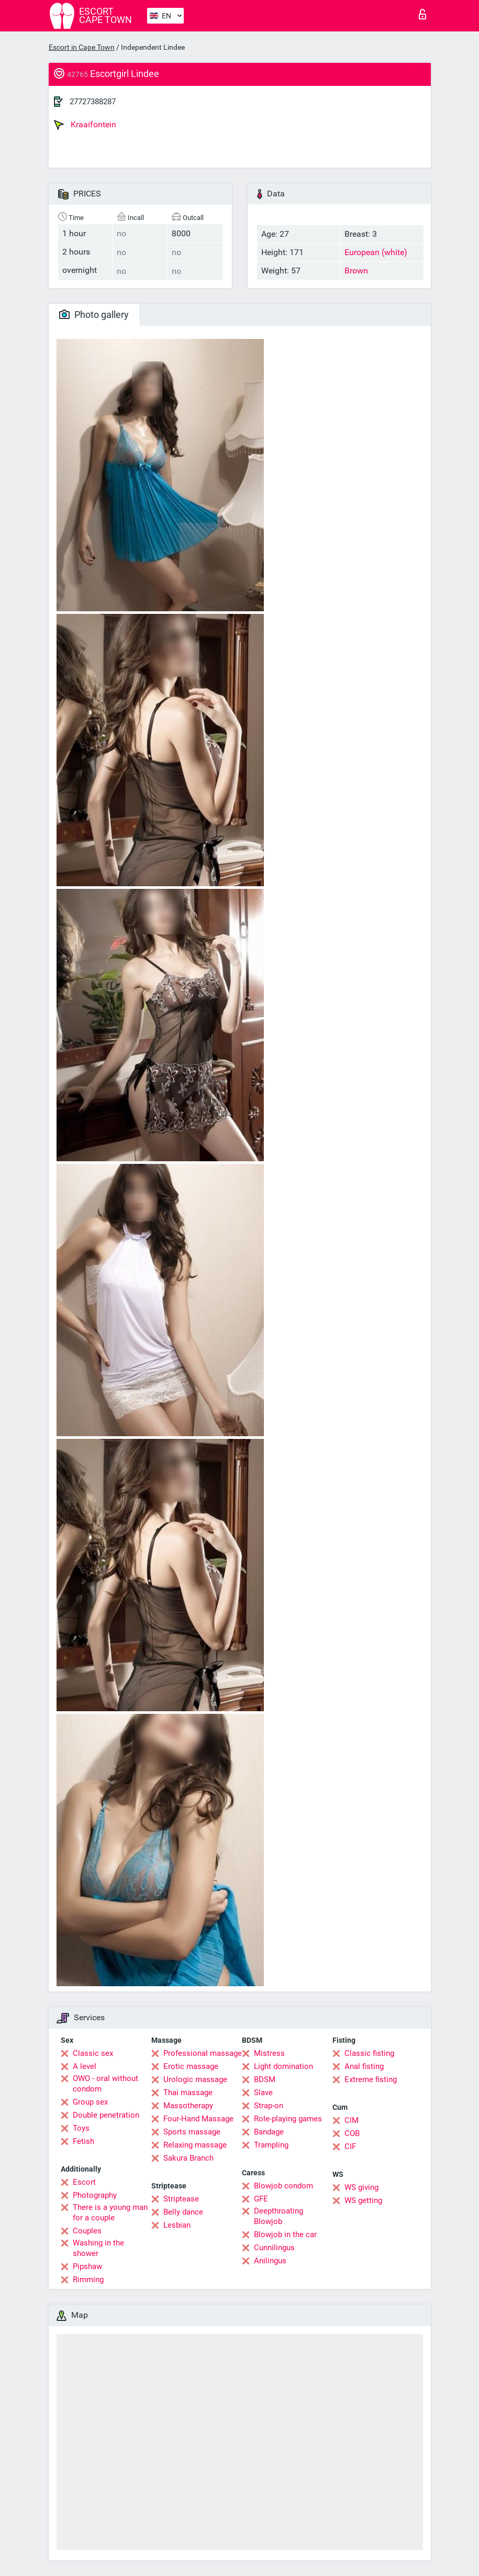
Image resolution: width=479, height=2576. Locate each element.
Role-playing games (288, 2118)
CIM (351, 2120)
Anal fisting (364, 2066)
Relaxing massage (195, 2145)
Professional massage (202, 2053)
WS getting (363, 2200)
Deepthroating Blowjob (278, 2216)
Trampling (271, 2145)
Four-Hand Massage (198, 2118)
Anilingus (270, 2260)
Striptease (181, 2199)
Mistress (269, 2053)
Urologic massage (195, 2079)
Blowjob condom (283, 2185)
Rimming (88, 2279)
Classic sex (93, 2053)
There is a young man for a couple (110, 2212)
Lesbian (177, 2225)
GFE (261, 2199)
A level (84, 2066)
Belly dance (183, 2212)
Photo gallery (94, 314)
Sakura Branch (188, 2158)
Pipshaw (87, 2266)
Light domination (283, 2066)
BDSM (264, 2079)
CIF (350, 2146)
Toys (81, 2128)
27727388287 (93, 101)
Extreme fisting (370, 2079)
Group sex (90, 2102)
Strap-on (268, 2105)
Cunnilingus (274, 2247)
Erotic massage (190, 2066)
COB (352, 2133)
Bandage (269, 2132)
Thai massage (188, 2092)
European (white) (375, 252)
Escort (84, 2182)
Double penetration (106, 2115)
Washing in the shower (98, 2248)
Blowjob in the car (285, 2234)
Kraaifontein (85, 124)
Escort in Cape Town (82, 47)
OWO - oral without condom (105, 2084)
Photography (95, 2195)
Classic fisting (369, 2053)
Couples (87, 2231)
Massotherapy (188, 2105)
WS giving (361, 2187)
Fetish (83, 2141)
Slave (263, 2092)
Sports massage (191, 2132)
